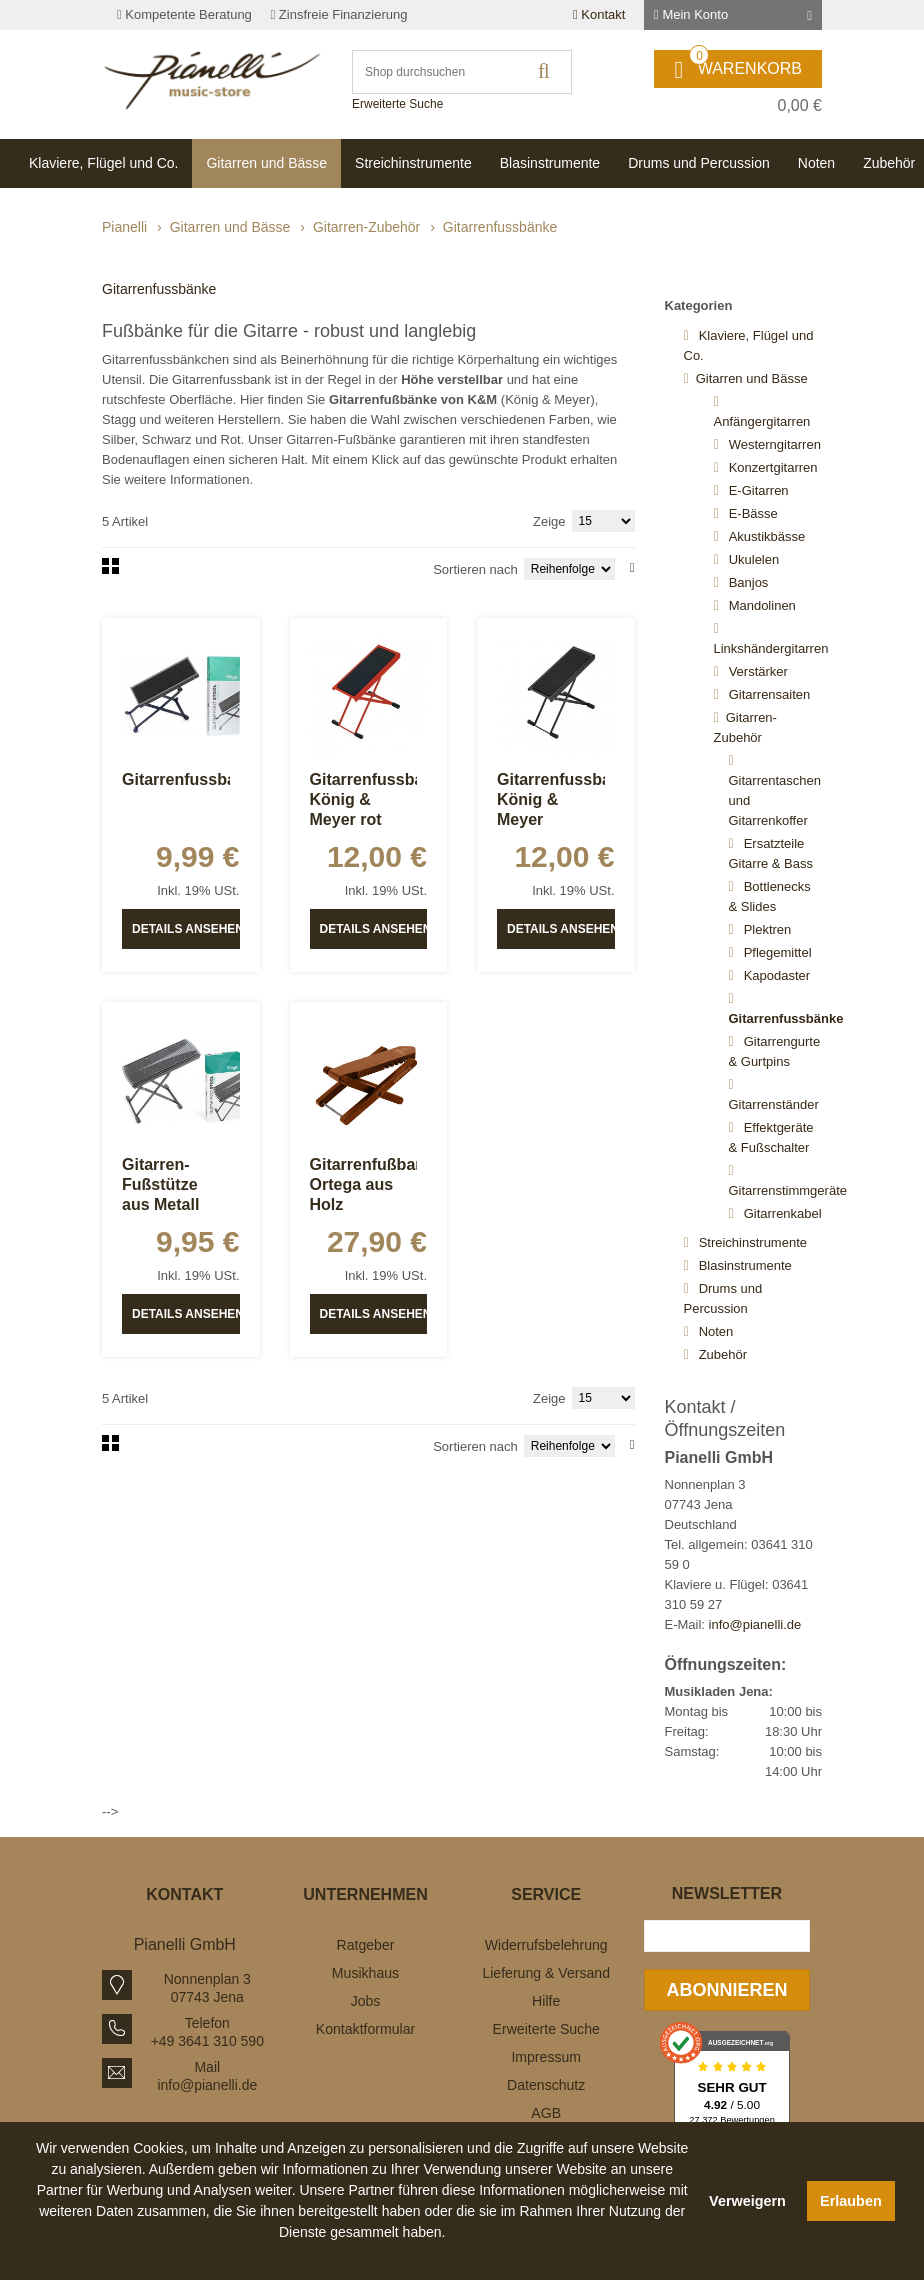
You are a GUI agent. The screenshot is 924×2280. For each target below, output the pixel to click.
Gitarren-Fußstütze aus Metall (160, 1184)
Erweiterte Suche (397, 104)
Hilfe (546, 2001)
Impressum (546, 2057)
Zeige (549, 521)
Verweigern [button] (747, 2201)
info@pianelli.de (755, 1624)
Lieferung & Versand (546, 1973)
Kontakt (599, 14)
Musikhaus (365, 1973)
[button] (362, 2255)
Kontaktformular (365, 2029)
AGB (546, 2113)
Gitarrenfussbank (188, 779)
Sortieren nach (475, 569)
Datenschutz (546, 2085)
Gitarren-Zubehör (366, 227)
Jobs (366, 2001)
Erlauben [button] (851, 2201)
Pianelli (124, 227)
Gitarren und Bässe (230, 227)
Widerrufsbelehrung (546, 1945)
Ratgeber (366, 1945)
